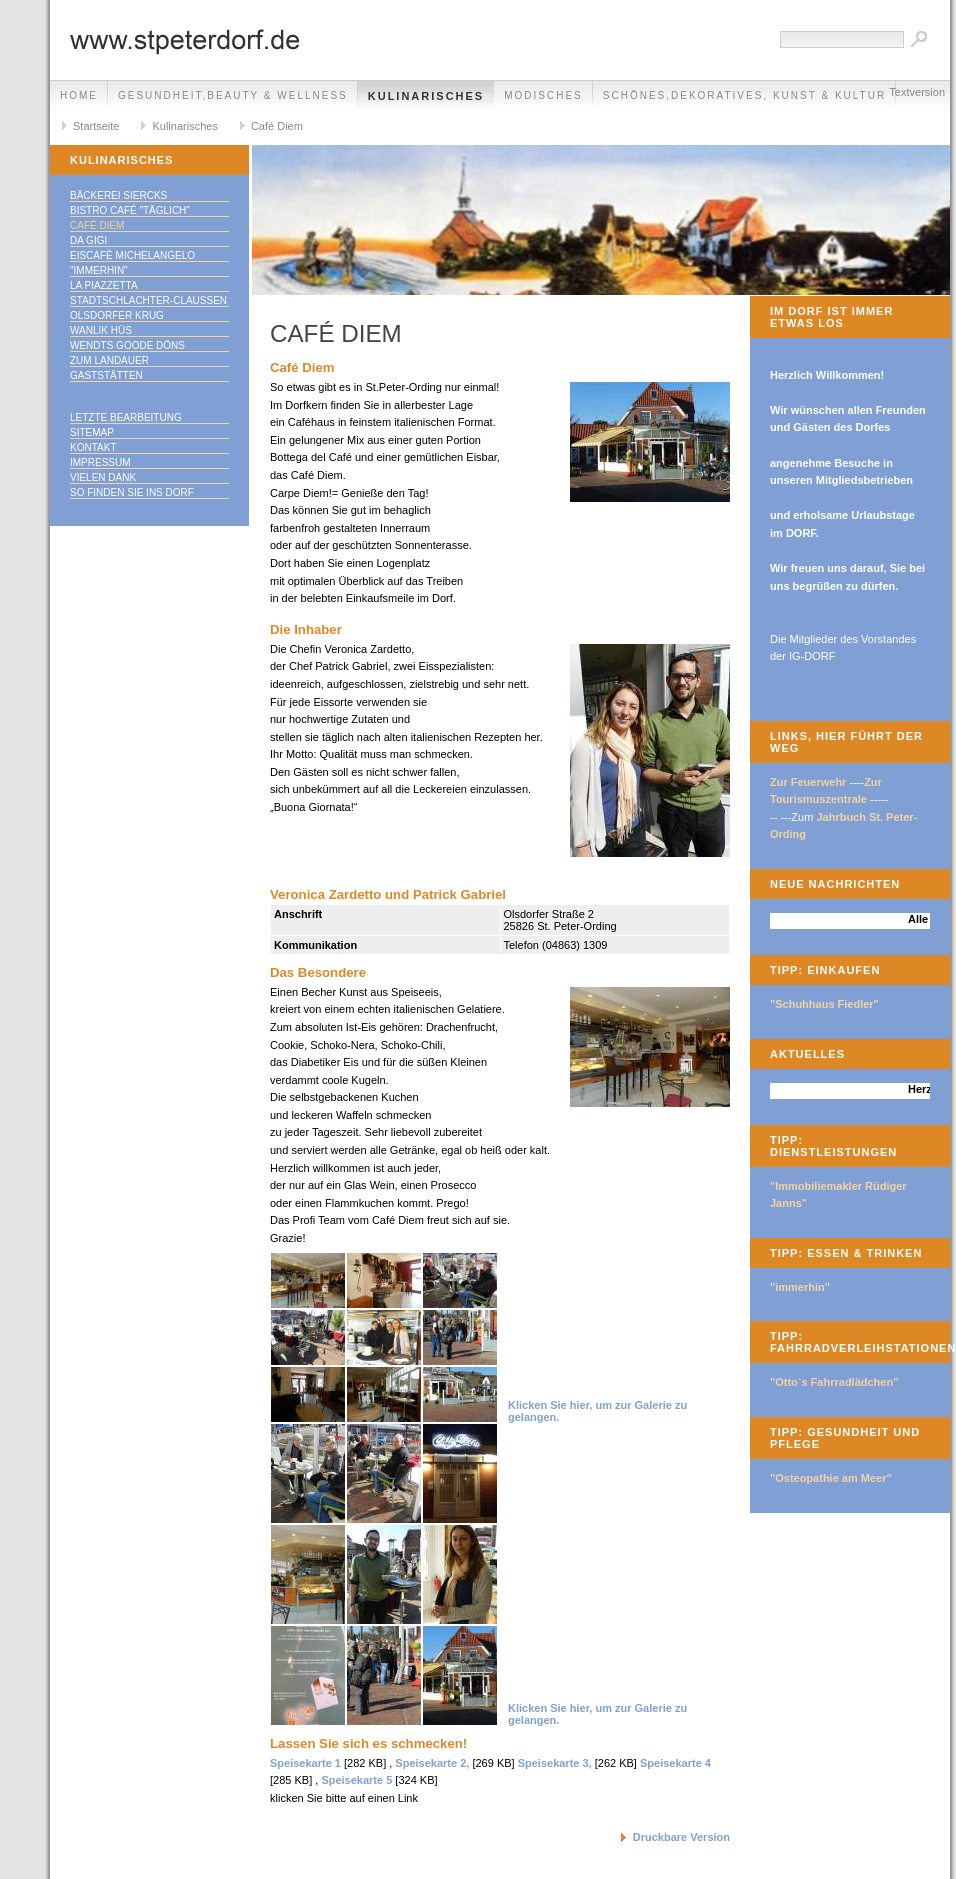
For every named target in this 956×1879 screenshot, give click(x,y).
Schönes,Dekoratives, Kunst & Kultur (744, 95)
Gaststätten (106, 375)
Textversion (917, 92)
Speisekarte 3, (555, 1763)
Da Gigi (88, 240)
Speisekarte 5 (356, 1780)
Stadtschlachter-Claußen (148, 300)
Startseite (96, 126)
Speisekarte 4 (675, 1763)
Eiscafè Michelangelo (132, 255)
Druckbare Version (681, 1837)
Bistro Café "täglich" (130, 210)
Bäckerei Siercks (118, 195)
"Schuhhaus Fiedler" (824, 1004)
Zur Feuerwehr (808, 782)
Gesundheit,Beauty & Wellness (233, 95)
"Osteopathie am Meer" (831, 1478)
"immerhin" (99, 270)
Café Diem (277, 126)
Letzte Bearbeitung (126, 417)
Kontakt (93, 447)
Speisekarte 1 (305, 1763)
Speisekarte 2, (432, 1763)
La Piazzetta (104, 285)
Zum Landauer (109, 360)
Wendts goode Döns (127, 345)
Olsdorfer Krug (117, 315)
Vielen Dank (103, 477)
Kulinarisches (426, 96)
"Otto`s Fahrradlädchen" (834, 1382)
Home (79, 95)
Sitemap (92, 432)
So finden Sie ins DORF (132, 492)
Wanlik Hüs (101, 330)
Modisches (543, 95)
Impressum (100, 462)
